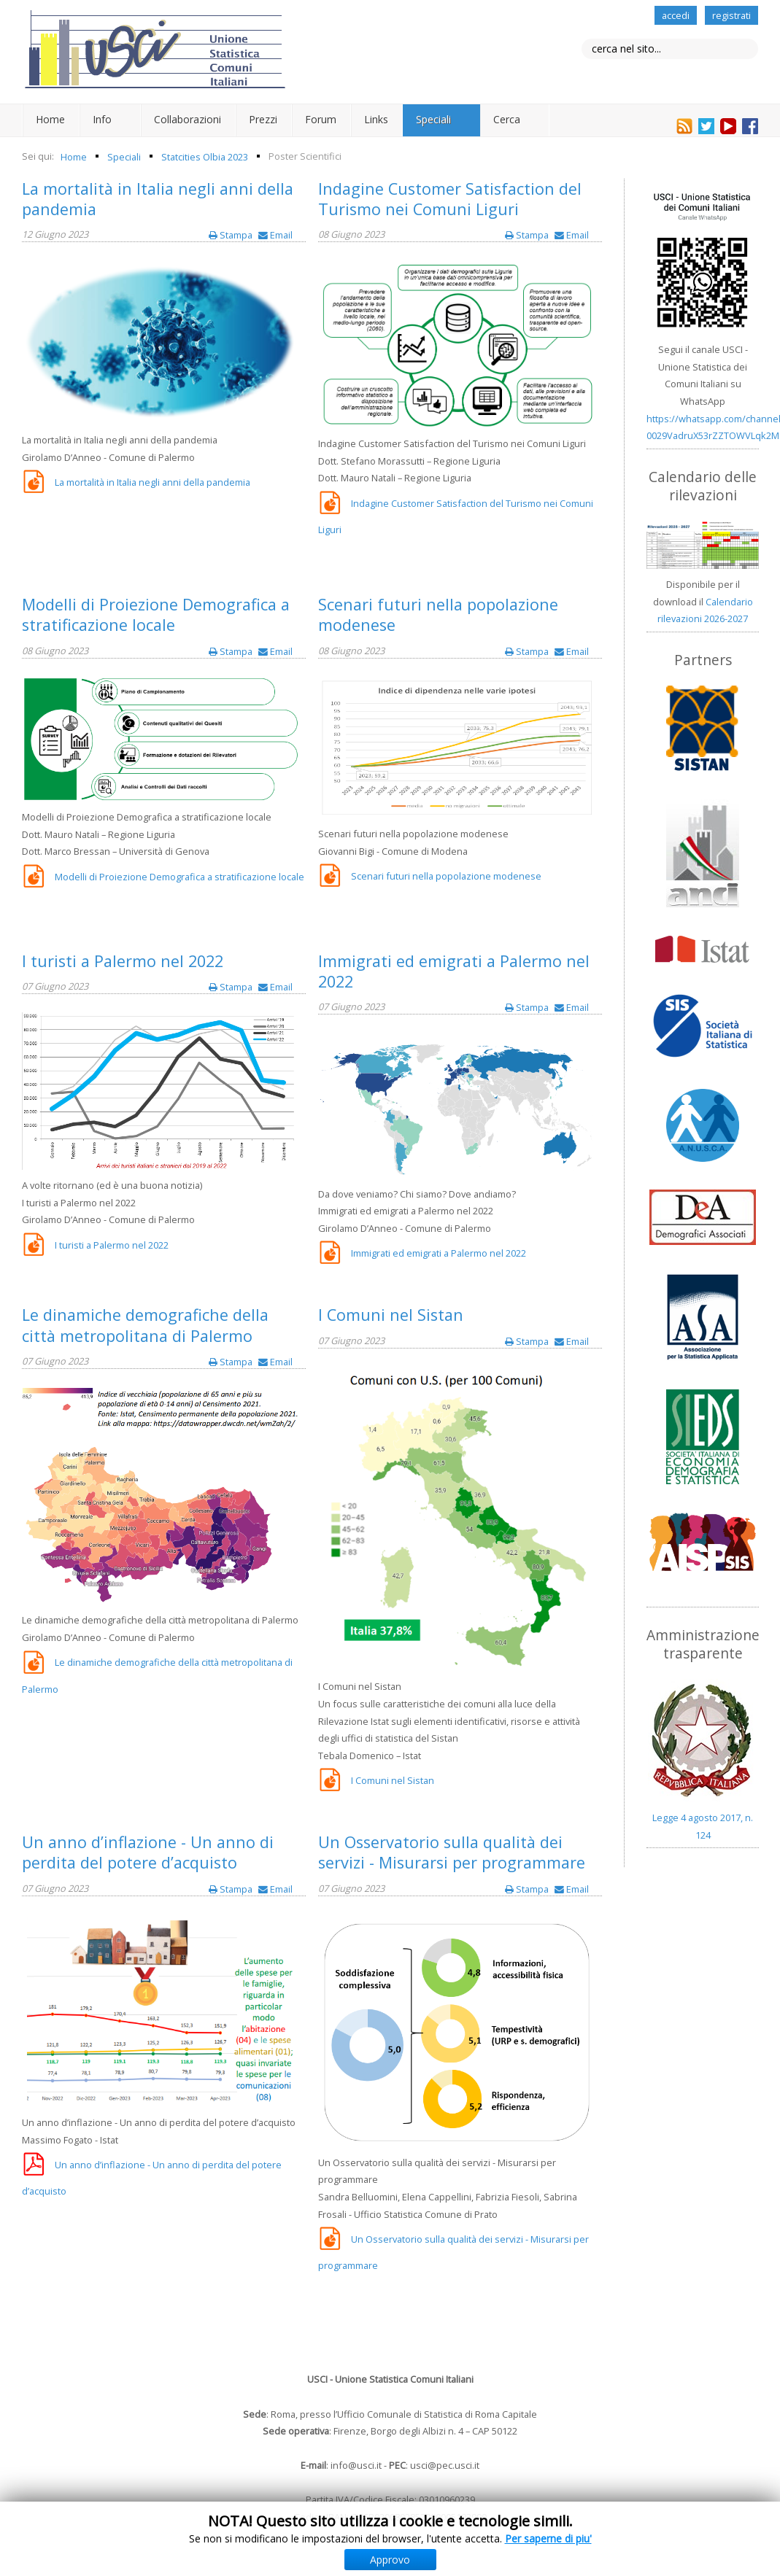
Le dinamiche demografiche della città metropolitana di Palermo (145, 1325)
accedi (676, 15)
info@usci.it (356, 2465)
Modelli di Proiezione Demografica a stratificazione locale (156, 614)
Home (50, 119)
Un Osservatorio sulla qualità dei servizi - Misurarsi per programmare (451, 1852)
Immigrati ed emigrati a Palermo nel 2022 (454, 971)
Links (376, 119)
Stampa (232, 234)
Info (102, 119)
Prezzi (263, 119)
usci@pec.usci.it (444, 2465)
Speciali (433, 119)
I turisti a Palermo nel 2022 (122, 960)
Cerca (506, 119)
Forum (320, 119)
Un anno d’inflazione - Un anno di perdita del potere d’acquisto (148, 1852)
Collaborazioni (187, 119)
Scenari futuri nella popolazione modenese (438, 614)
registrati (731, 15)
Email (275, 234)
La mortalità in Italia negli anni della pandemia (157, 199)
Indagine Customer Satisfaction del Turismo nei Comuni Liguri (450, 199)
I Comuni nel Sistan (390, 1314)
